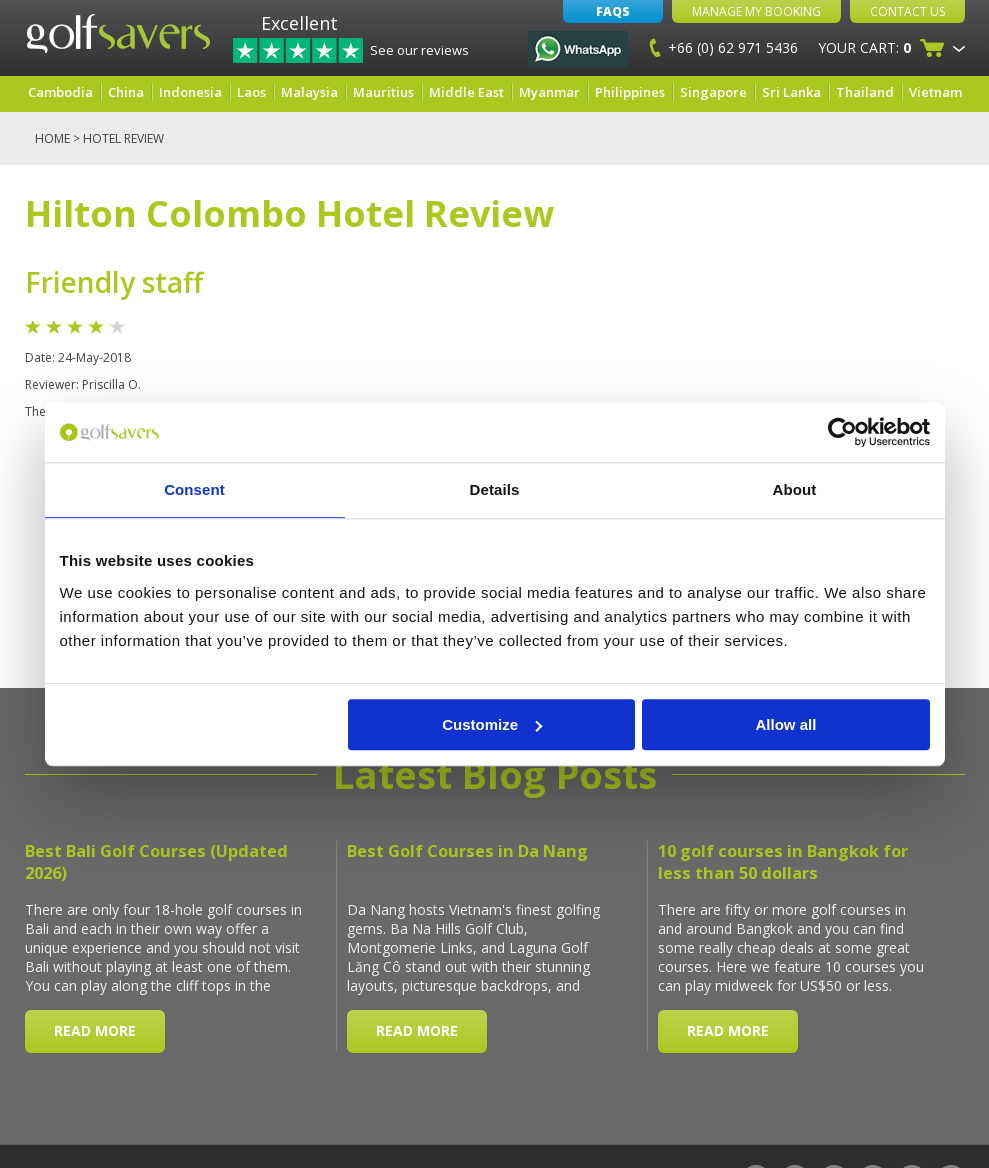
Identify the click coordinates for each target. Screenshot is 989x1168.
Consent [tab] (194, 489)
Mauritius (383, 92)
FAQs (613, 11)
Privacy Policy (344, 1130)
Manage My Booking (756, 11)
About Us (55, 1130)
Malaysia (309, 92)
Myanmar (549, 92)
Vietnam (935, 92)
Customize (492, 724)
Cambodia (60, 92)
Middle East (466, 92)
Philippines (630, 92)
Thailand (865, 92)
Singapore (713, 92)
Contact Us (907, 11)
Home (52, 138)
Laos (251, 92)
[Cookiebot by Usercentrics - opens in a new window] (842, 432)
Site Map (123, 1130)
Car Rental (525, 1130)
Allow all (786, 724)
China (126, 92)
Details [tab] (495, 489)
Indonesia (190, 92)
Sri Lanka (791, 92)
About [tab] (795, 489)
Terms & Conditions (223, 1130)
